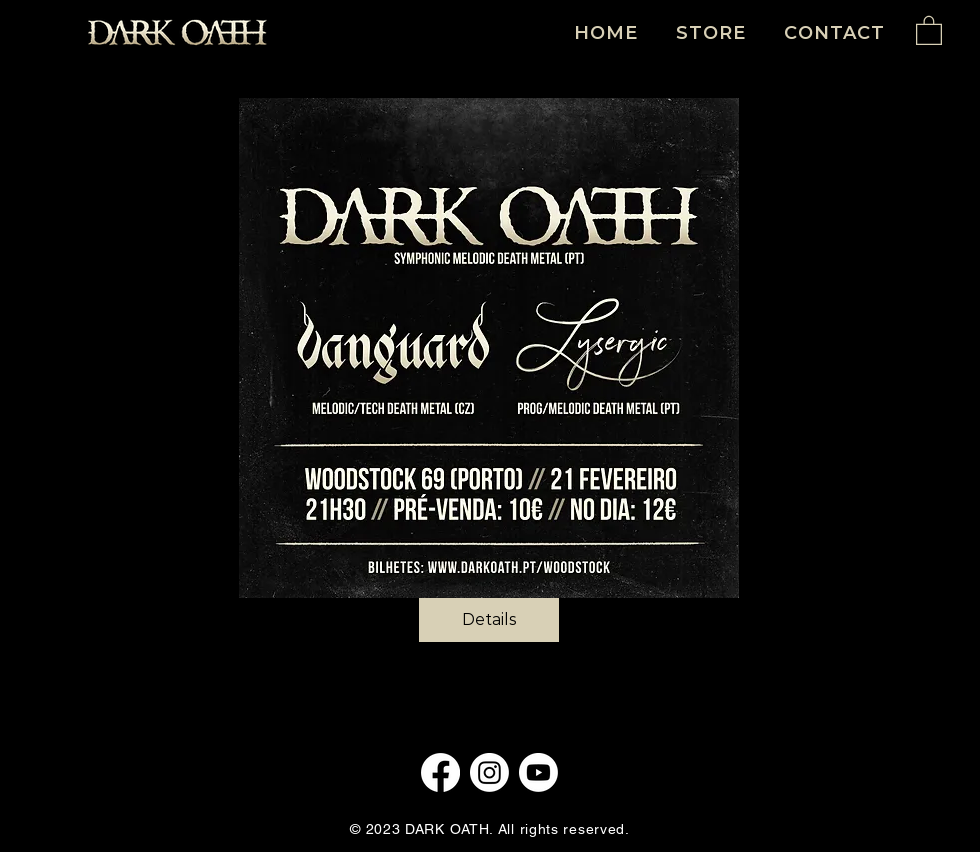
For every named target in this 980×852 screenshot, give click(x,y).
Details (489, 619)
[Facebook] (440, 772)
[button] (929, 29)
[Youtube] (538, 772)
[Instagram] (489, 772)
